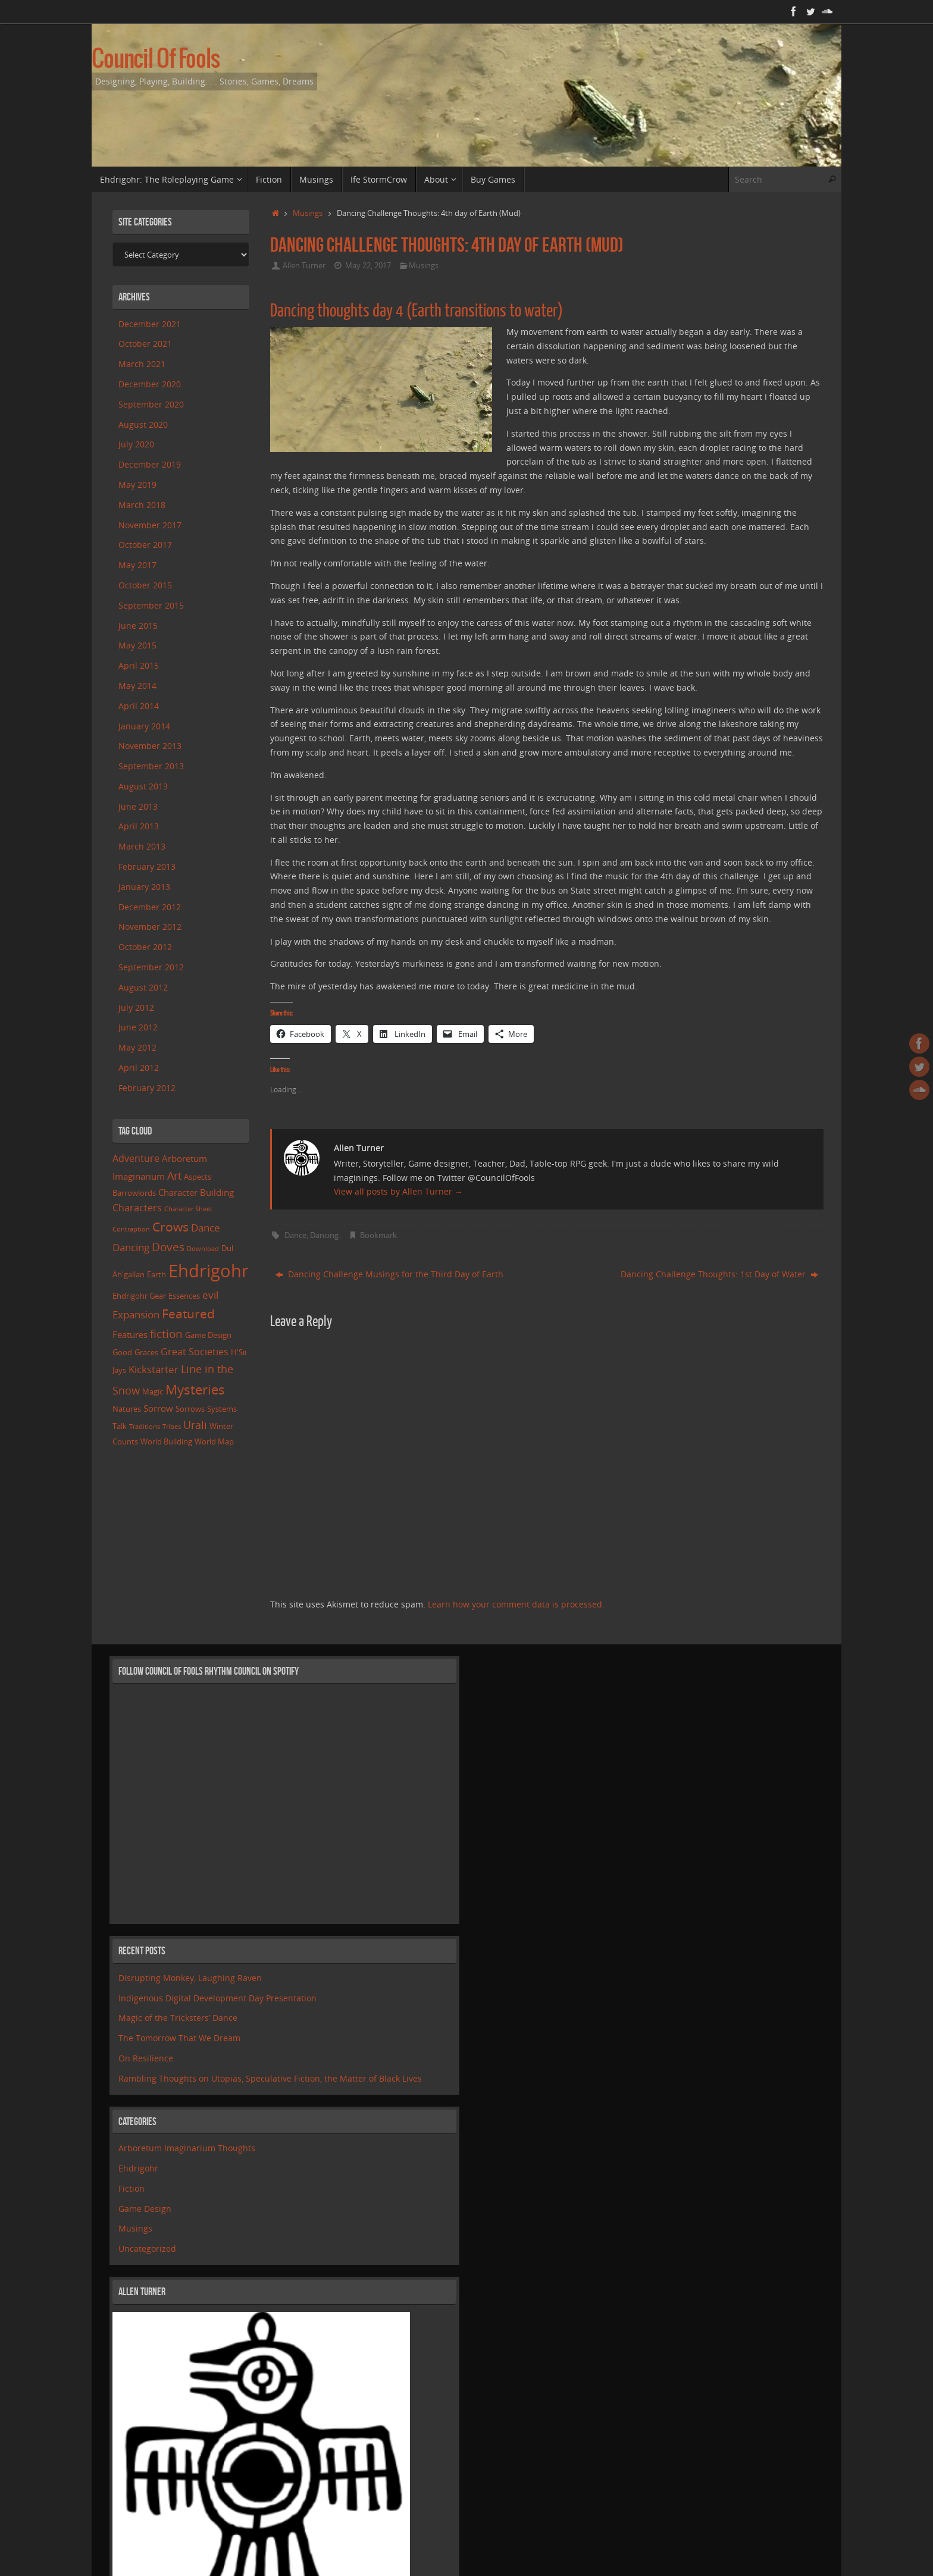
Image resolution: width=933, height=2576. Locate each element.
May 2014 (137, 685)
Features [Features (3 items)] (130, 1334)
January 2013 (144, 886)
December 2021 (149, 324)
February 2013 (147, 866)
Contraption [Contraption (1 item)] (131, 1229)
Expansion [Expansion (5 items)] (135, 1314)
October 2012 (145, 946)
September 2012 (151, 967)
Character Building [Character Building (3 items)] (196, 1192)
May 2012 (137, 1047)
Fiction (131, 2188)
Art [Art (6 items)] (174, 1175)
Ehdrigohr (138, 2168)
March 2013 (141, 846)
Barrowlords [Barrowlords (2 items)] (134, 1192)
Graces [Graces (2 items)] (146, 1352)
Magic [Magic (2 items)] (152, 1391)
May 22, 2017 (368, 266)
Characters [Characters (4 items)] (137, 1207)
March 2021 (141, 363)
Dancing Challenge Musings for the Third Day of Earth (389, 1274)
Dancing (324, 1235)
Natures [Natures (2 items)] (126, 1408)
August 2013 (143, 786)
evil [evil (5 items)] (210, 1295)
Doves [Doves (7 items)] (168, 1246)
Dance (295, 1235)
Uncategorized (147, 2248)
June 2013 (138, 806)
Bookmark (378, 1235)
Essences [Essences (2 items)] (184, 1295)
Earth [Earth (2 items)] (156, 1274)
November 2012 (149, 926)
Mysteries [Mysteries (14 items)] (195, 1389)
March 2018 (141, 504)
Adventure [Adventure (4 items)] (135, 1158)
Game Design (144, 2208)
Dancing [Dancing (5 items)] (130, 1247)
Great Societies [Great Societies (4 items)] (194, 1351)
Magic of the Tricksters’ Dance (177, 2017)
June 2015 (138, 625)
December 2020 (149, 384)
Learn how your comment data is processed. (516, 1604)
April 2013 (138, 826)
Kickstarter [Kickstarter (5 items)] (154, 1369)
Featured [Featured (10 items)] (188, 1313)
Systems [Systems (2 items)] (222, 1408)
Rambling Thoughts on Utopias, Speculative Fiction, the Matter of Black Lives (270, 2078)
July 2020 (136, 444)
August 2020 (143, 424)
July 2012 (136, 1007)
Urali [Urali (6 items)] (195, 1425)
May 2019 (137, 484)
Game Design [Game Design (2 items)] (208, 1335)
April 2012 (138, 1067)
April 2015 (138, 665)
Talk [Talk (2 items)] (119, 1426)
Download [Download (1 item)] (203, 1249)
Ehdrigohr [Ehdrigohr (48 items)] (208, 1271)
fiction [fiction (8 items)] (166, 1333)
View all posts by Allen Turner (398, 1191)
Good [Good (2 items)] (122, 1352)
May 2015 (137, 645)
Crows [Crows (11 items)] (170, 1226)
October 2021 (145, 343)
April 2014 (138, 706)
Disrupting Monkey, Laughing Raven (190, 1977)
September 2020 (151, 404)
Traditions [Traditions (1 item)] (144, 1426)
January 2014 (144, 726)
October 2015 (145, 585)
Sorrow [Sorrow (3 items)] (158, 1408)
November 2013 (149, 745)
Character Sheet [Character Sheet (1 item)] (188, 1209)
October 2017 (145, 544)
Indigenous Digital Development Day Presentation (217, 1998)
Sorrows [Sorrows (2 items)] (190, 1408)
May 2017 (137, 565)
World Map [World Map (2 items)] (214, 1441)
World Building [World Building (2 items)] (166, 1441)
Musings (308, 213)
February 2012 (147, 1087)
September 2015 (151, 605)
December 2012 (149, 907)
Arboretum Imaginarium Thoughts (186, 2148)
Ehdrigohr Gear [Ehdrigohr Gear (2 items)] (139, 1295)
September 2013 (151, 766)
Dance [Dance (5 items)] (205, 1227)
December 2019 (149, 464)
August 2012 (143, 987)
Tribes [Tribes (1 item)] (171, 1426)
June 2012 (138, 1027)
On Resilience (145, 2058)
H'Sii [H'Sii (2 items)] (238, 1352)
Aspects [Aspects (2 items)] (197, 1176)
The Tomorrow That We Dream (179, 2038)
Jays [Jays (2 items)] (119, 1370)
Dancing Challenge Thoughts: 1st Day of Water (719, 1274)
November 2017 (149, 525)
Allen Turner (304, 266)
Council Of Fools (156, 60)
